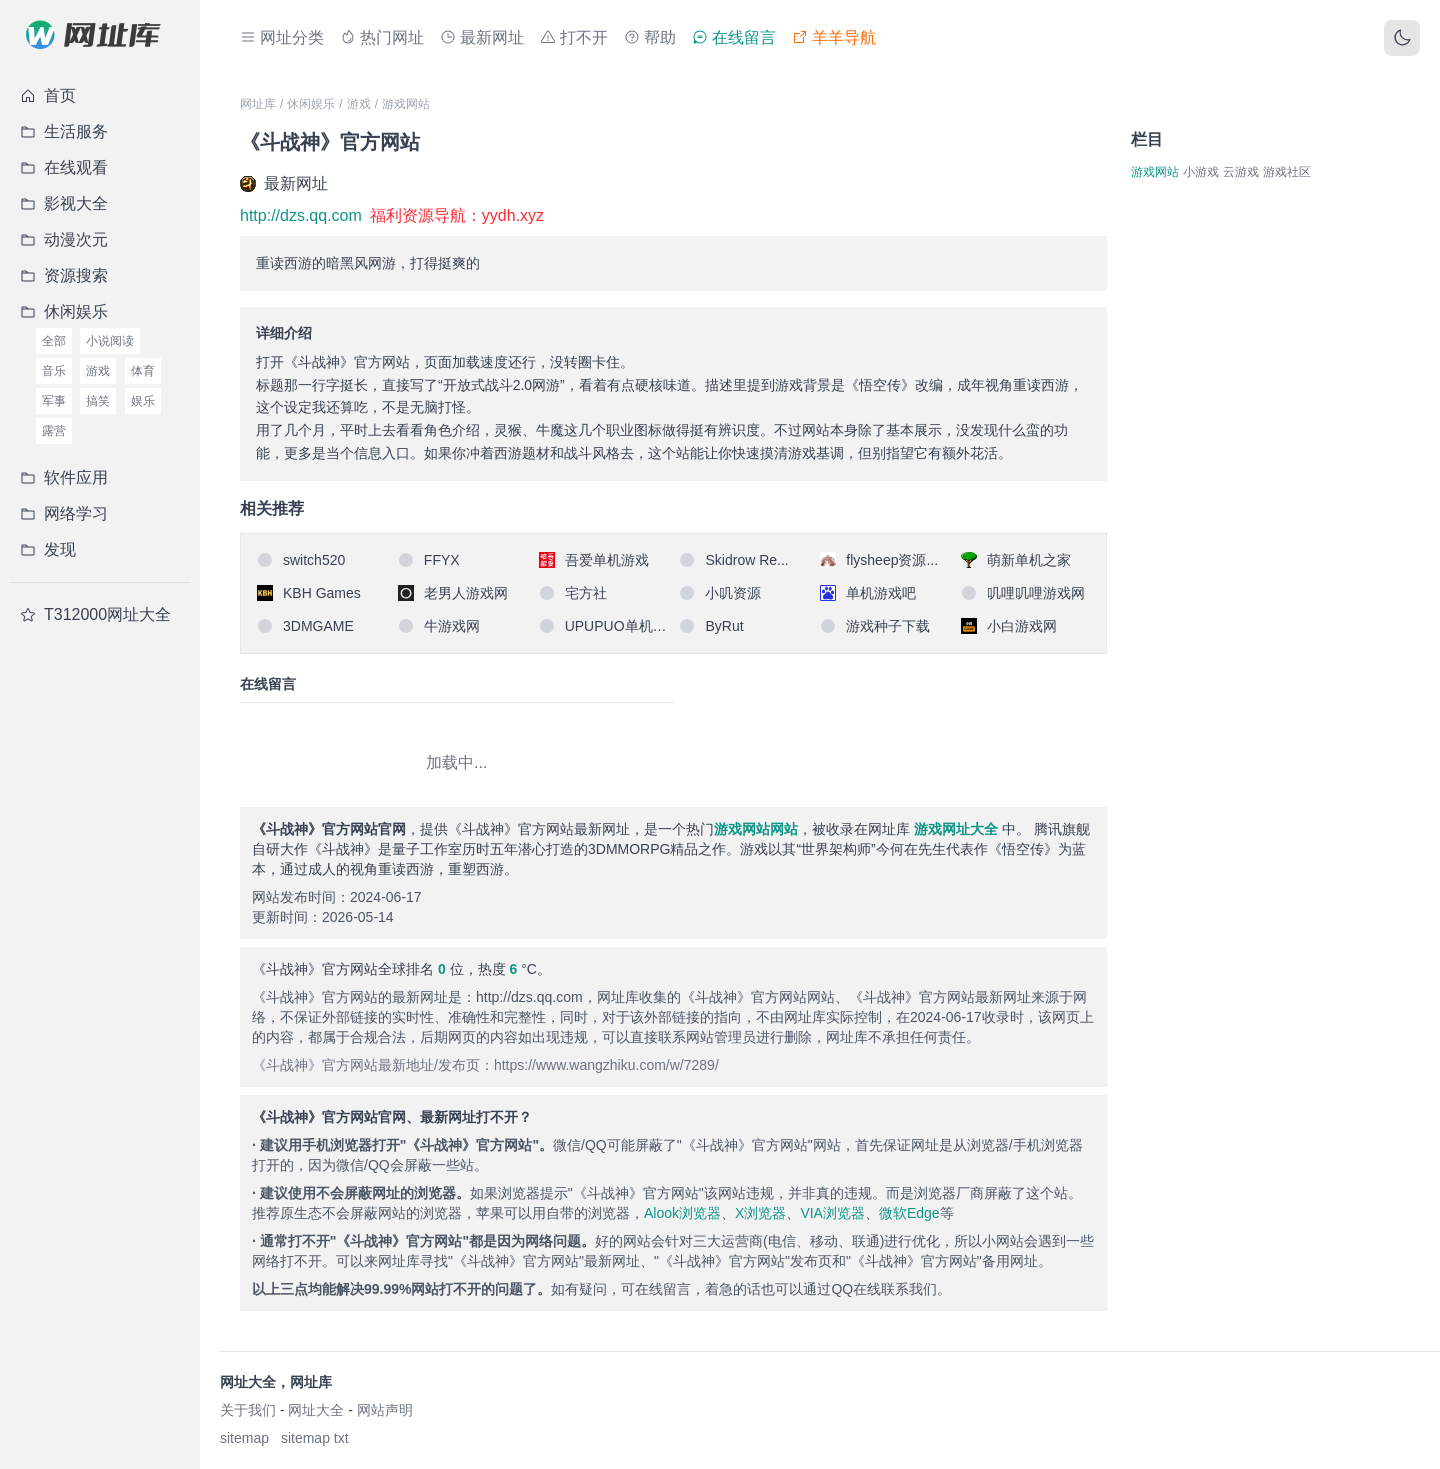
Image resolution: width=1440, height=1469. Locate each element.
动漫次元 (64, 239)
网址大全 (316, 1410)
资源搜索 (64, 275)
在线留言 (734, 37)
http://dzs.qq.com (301, 215)
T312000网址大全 (95, 614)
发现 (48, 549)
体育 (143, 371)
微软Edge (909, 1213)
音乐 (54, 371)
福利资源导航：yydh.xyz (457, 215)
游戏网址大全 (956, 829)
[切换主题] (1402, 38)
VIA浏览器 (832, 1213)
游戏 (98, 371)
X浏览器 (760, 1213)
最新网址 (482, 37)
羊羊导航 (834, 37)
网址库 (258, 104)
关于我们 (248, 1410)
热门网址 (382, 37)
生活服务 (64, 131)
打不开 (574, 37)
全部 (54, 341)
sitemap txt (315, 1438)
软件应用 (64, 477)
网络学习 (64, 513)
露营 (54, 431)
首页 (48, 95)
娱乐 (143, 401)
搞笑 (98, 401)
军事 (54, 401)
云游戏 (1241, 172)
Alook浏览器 (682, 1213)
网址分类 (282, 37)
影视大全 (64, 203)
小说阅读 (110, 341)
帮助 (650, 37)
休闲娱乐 (64, 311)
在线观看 (64, 167)
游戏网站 (406, 104)
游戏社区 (1287, 172)
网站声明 (385, 1410)
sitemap (244, 1438)
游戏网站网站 (756, 829)
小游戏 (1201, 172)
